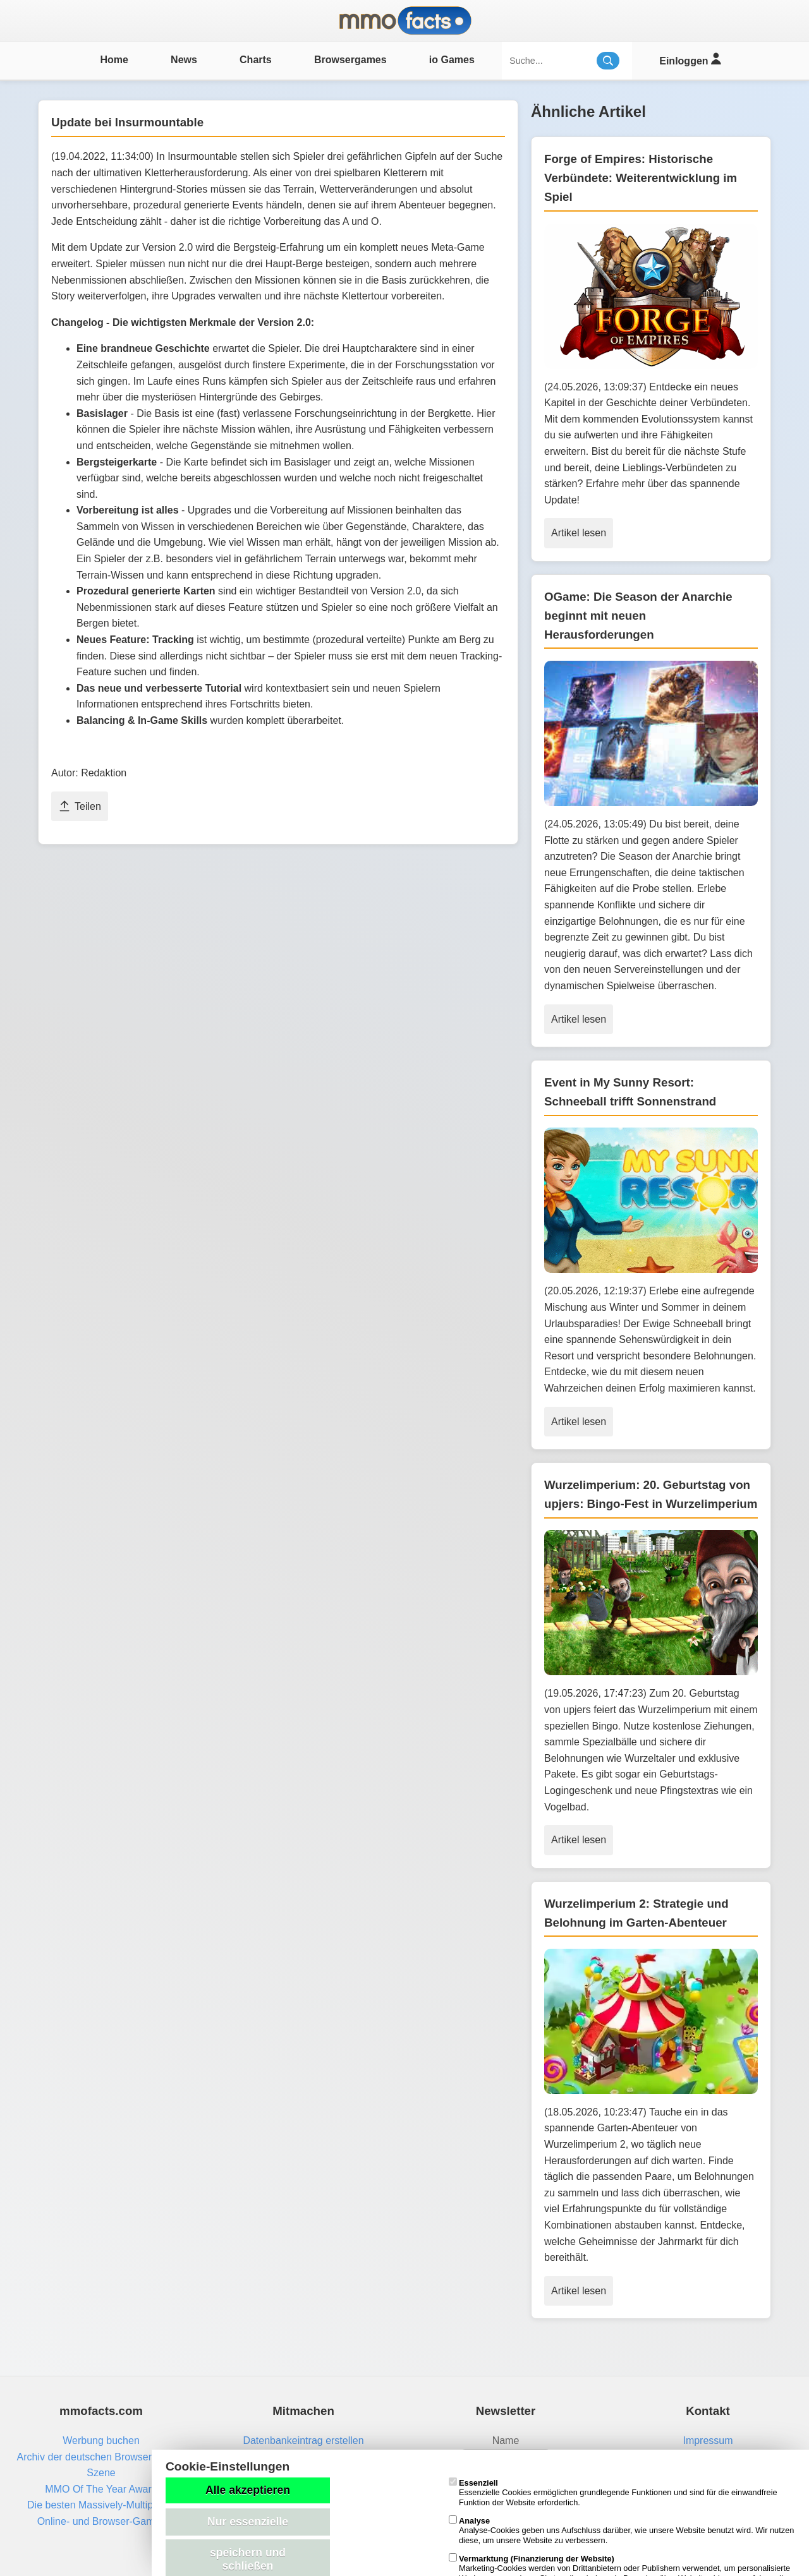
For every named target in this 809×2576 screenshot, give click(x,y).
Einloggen (690, 59)
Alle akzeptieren (247, 2490)
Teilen (79, 806)
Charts (256, 59)
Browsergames (350, 59)
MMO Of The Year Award (101, 2489)
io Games (452, 59)
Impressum (708, 2440)
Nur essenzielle (247, 2521)
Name (506, 2440)
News (184, 59)
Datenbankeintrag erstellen (303, 2440)
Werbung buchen (101, 2440)
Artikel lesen (578, 532)
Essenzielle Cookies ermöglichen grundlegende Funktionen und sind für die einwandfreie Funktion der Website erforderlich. (613, 2492)
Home (114, 59)
